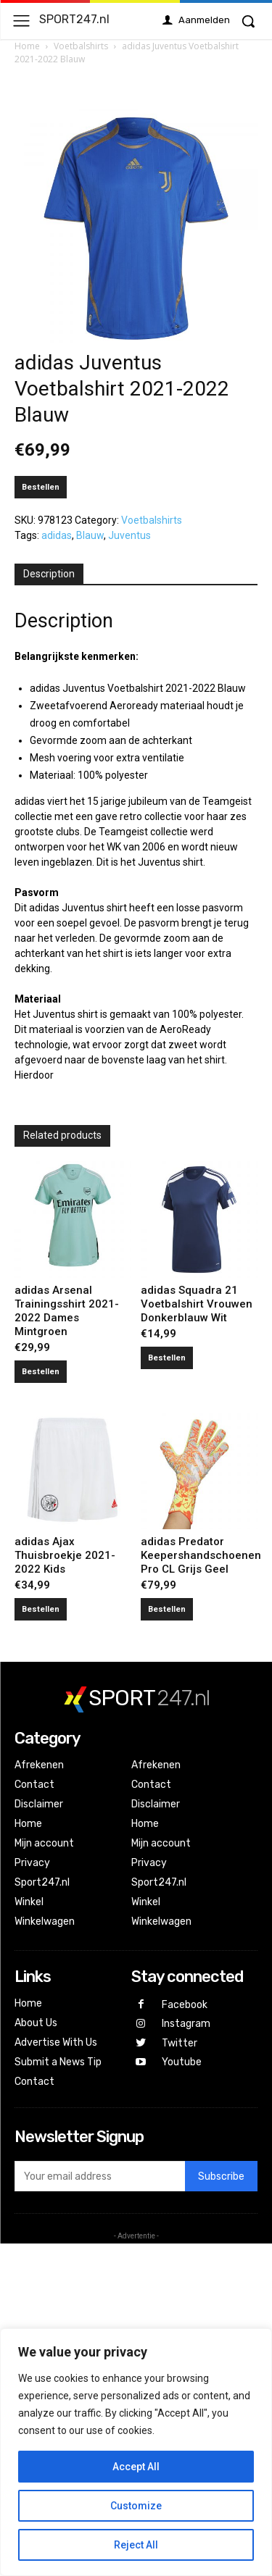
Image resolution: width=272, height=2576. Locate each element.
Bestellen (40, 487)
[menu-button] (21, 20)
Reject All (136, 2545)
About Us (36, 2023)
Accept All (136, 2466)
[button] (248, 21)
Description (49, 574)
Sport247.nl (42, 1882)
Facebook (184, 2005)
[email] (100, 2176)
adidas (56, 535)
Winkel (29, 1902)
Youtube (182, 2062)
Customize (136, 2506)
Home (27, 46)
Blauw (90, 535)
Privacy (32, 1863)
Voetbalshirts (81, 46)
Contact (34, 1784)
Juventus (129, 535)
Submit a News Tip (58, 2062)
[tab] (49, 574)
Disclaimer (39, 1804)
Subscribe (221, 2176)
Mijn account (44, 1843)
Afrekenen (39, 1765)
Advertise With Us (56, 2042)
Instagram (186, 2023)
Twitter (179, 2043)
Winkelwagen (45, 1921)
